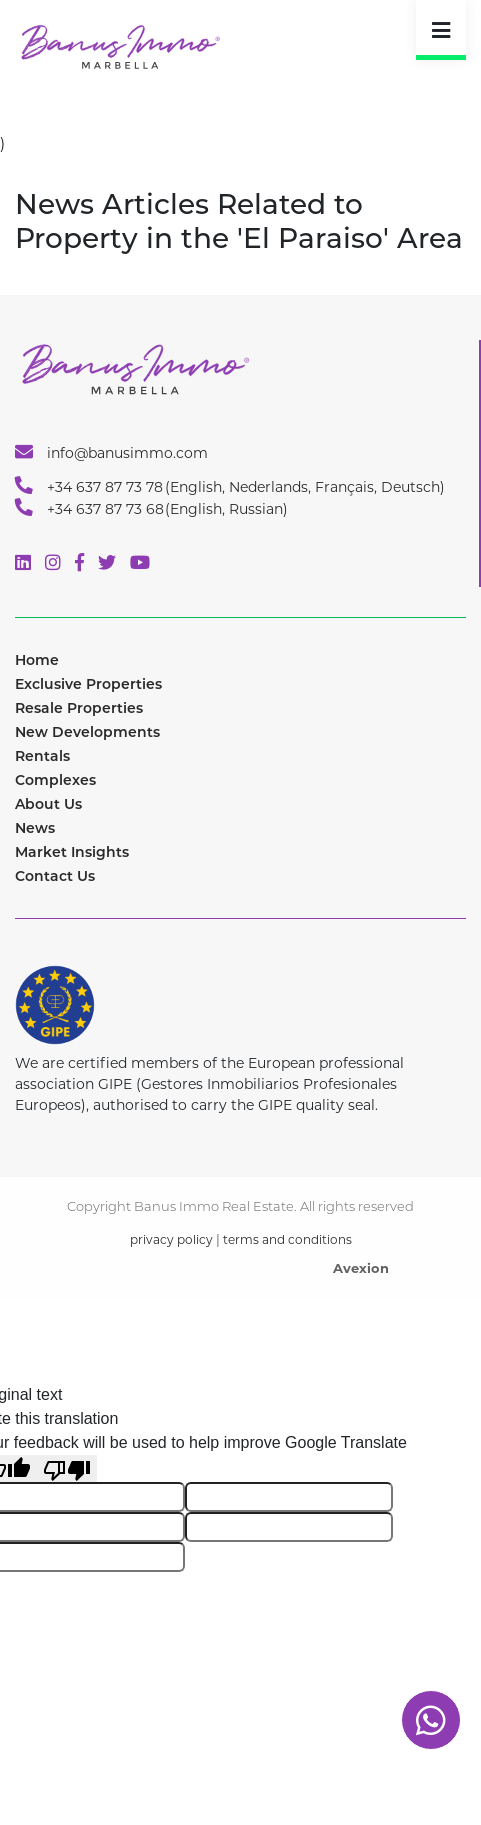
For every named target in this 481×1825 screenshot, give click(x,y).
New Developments (87, 732)
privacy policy (171, 1239)
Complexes (55, 780)
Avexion (361, 1268)
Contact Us (55, 876)
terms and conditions (287, 1239)
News (35, 828)
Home (37, 660)
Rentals (42, 756)
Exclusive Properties (88, 684)
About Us (48, 804)
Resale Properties (79, 708)
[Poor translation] (67, 1468)
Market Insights (72, 852)
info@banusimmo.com (111, 452)
